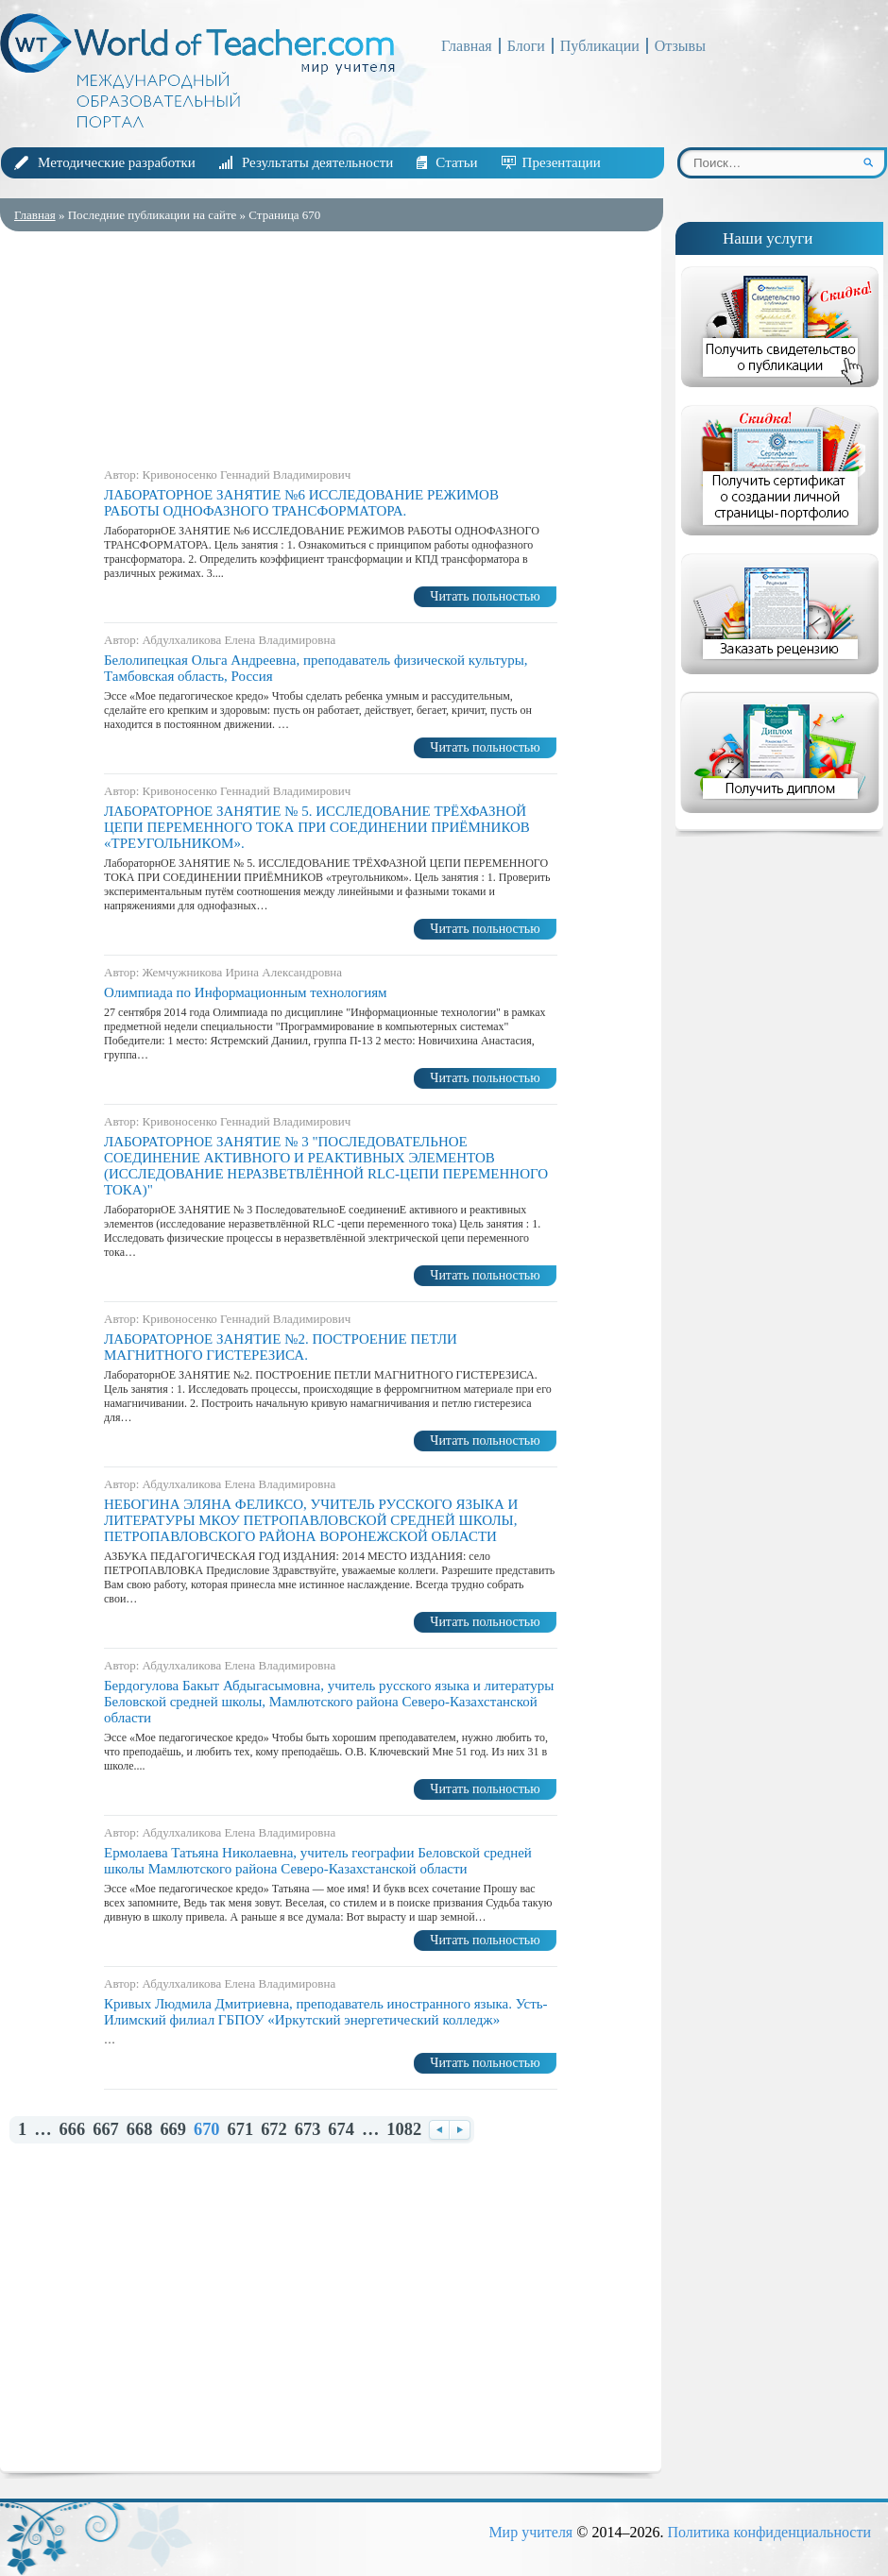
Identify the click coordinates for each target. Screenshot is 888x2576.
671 (241, 2130)
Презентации (561, 162)
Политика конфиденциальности (769, 2532)
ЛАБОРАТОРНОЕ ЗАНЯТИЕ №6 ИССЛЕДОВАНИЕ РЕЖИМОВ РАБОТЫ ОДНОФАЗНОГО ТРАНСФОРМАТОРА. (301, 502)
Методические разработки (117, 162)
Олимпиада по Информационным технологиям (245, 992)
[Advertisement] (331, 344)
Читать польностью (484, 596)
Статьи (456, 162)
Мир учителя (530, 2532)
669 (173, 2130)
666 (73, 2130)
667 (106, 2130)
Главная (466, 46)
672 (274, 2130)
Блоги (526, 46)
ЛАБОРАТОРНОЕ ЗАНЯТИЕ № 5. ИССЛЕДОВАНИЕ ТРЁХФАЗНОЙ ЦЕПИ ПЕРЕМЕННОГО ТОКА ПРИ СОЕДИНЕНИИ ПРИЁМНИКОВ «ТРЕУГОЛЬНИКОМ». (317, 827)
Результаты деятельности (317, 162)
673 (308, 2130)
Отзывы (680, 46)
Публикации (600, 46)
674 (341, 2130)
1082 (403, 2130)
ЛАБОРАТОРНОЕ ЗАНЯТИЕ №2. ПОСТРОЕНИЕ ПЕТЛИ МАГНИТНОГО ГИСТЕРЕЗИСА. (280, 1347)
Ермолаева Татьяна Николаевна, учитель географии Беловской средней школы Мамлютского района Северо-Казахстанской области (318, 1860)
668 (140, 2130)
